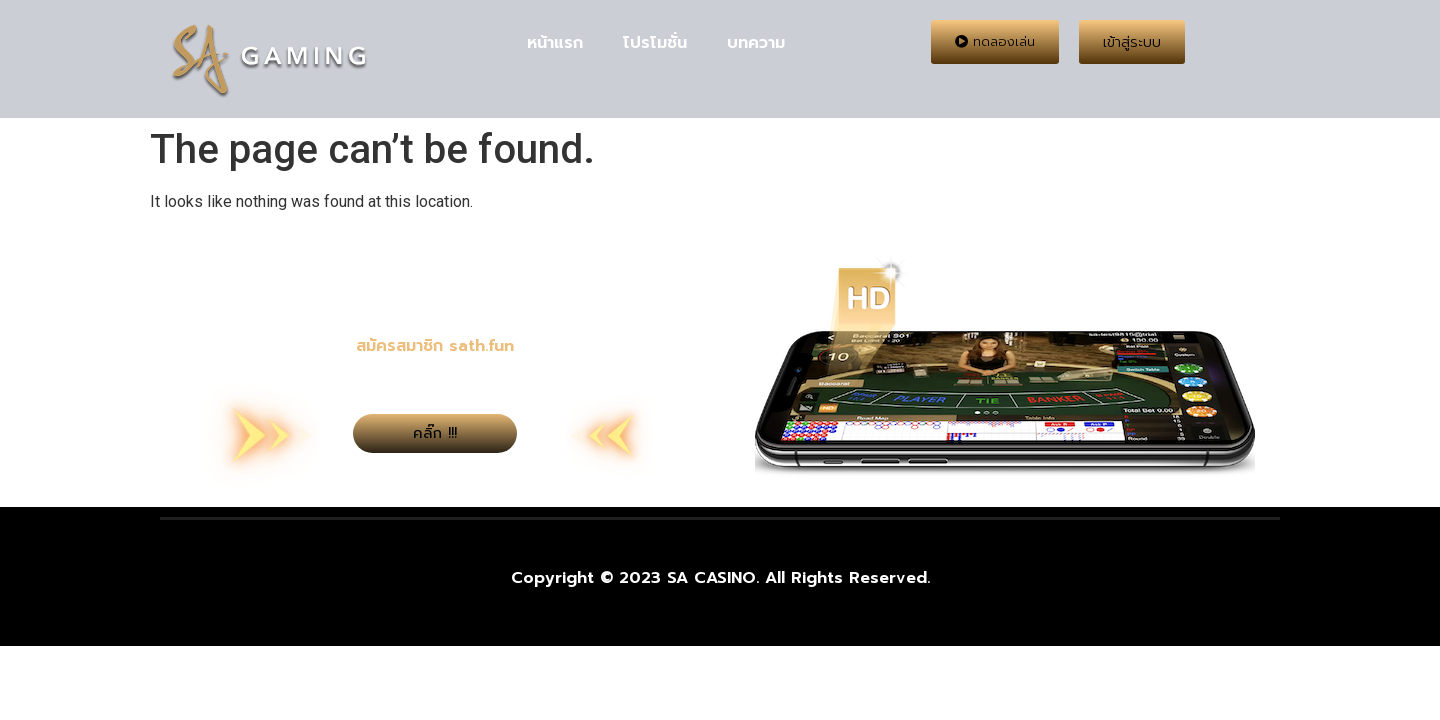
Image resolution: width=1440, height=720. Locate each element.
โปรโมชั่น (655, 43)
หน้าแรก (555, 43)
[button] (995, 42)
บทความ (756, 43)
